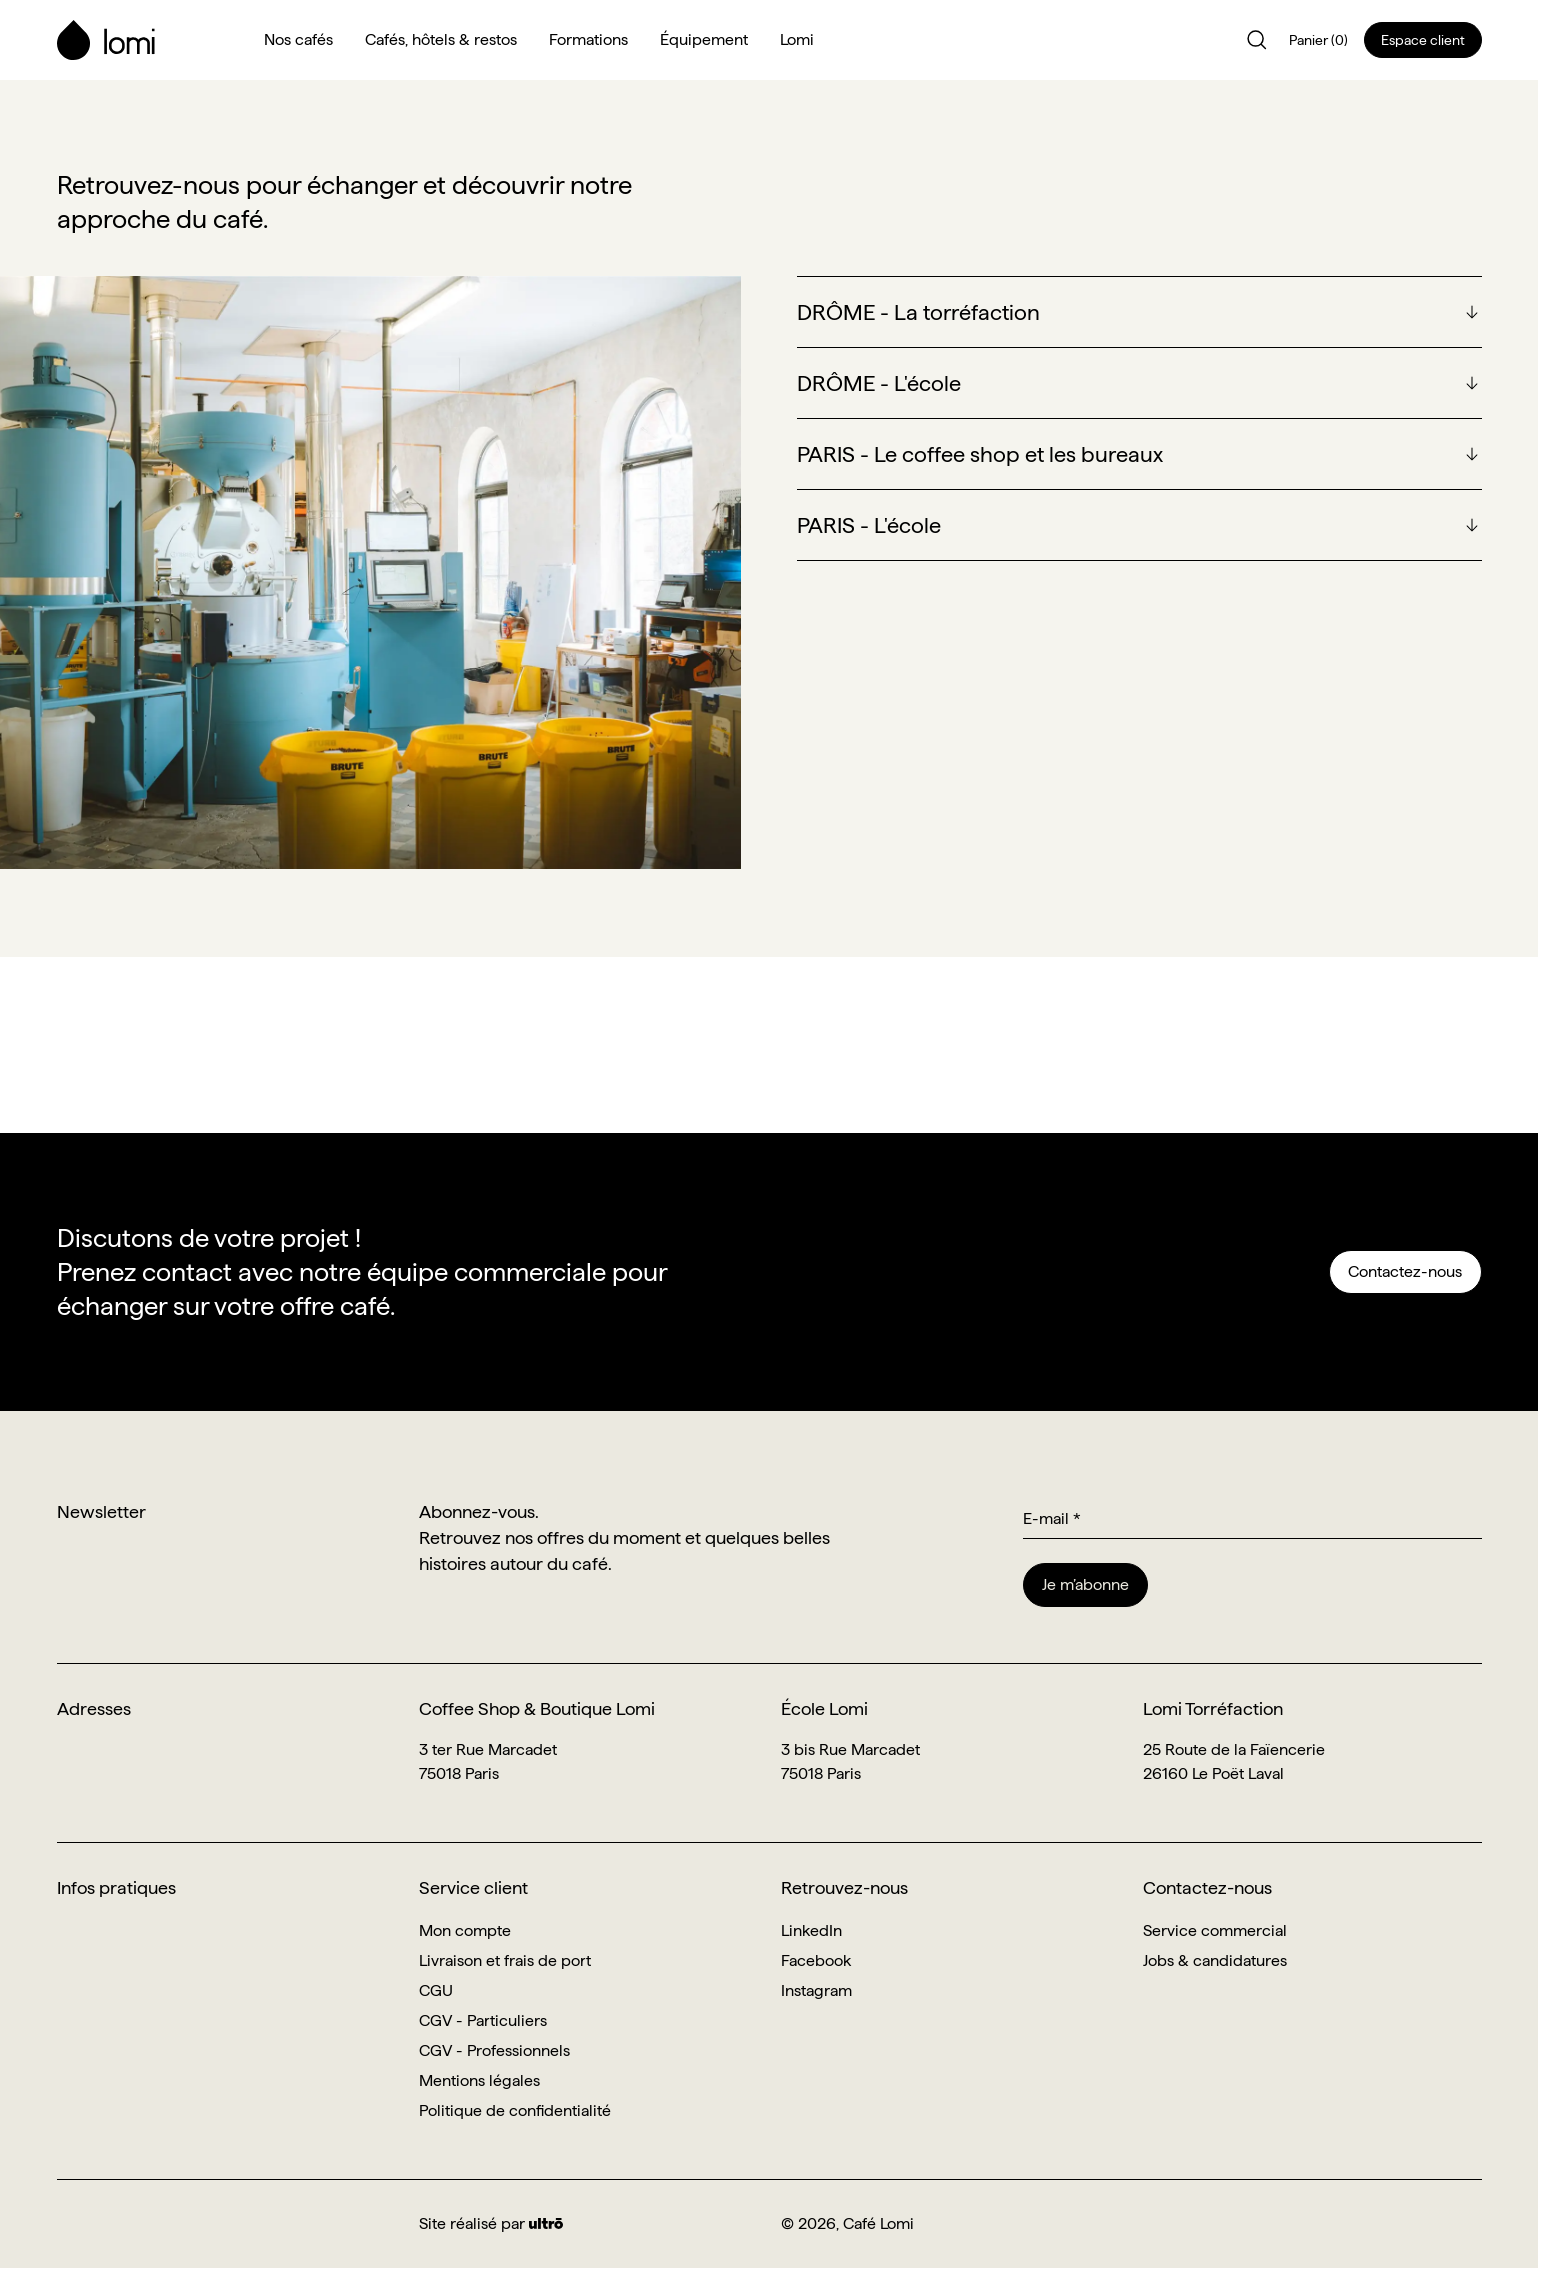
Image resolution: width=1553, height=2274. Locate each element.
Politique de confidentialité (515, 2110)
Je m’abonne (1085, 1584)
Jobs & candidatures (1215, 1960)
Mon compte (465, 1930)
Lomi (797, 39)
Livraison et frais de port (505, 1960)
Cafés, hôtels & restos (441, 39)
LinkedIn (811, 1930)
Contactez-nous (1405, 1271)
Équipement (704, 39)
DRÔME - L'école (879, 383)
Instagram (816, 1990)
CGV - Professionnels (494, 2050)
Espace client (1423, 40)
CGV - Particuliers (483, 2020)
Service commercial (1215, 1930)
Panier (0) (1318, 40)
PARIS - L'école (869, 525)
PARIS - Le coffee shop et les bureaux (980, 454)
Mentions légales (479, 2080)
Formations (588, 39)
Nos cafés (298, 39)
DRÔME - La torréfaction (918, 312)
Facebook (816, 1960)
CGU (436, 1990)
